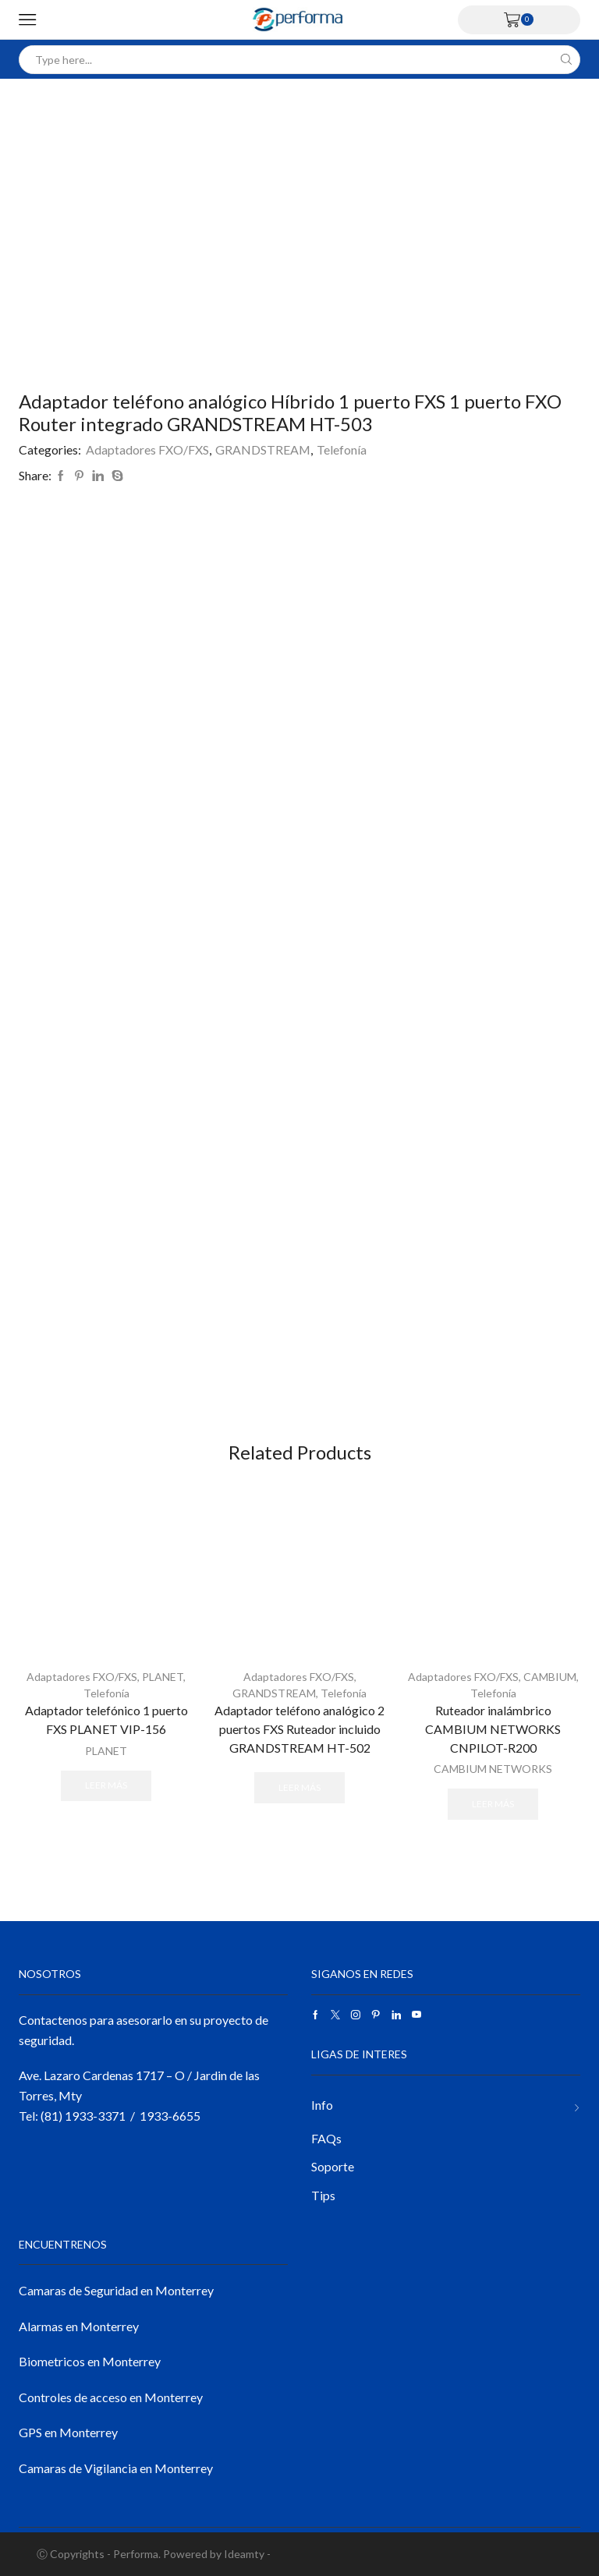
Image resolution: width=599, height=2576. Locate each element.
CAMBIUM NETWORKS (493, 1768)
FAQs (326, 2138)
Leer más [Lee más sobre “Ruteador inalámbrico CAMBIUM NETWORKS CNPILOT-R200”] (493, 1804)
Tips (323, 2195)
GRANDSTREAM (262, 449)
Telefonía (342, 449)
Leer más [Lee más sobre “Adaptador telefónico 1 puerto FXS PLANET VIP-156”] (106, 1785)
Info (322, 2104)
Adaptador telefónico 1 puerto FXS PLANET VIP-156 (106, 1719)
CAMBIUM (549, 1676)
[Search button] (566, 59)
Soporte (332, 2166)
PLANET (162, 1676)
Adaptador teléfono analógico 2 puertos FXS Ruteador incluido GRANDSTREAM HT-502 (299, 1729)
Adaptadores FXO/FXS (147, 449)
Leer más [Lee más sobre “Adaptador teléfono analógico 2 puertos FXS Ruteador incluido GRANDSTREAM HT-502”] (299, 1787)
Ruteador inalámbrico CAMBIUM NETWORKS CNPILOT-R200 (493, 1729)
